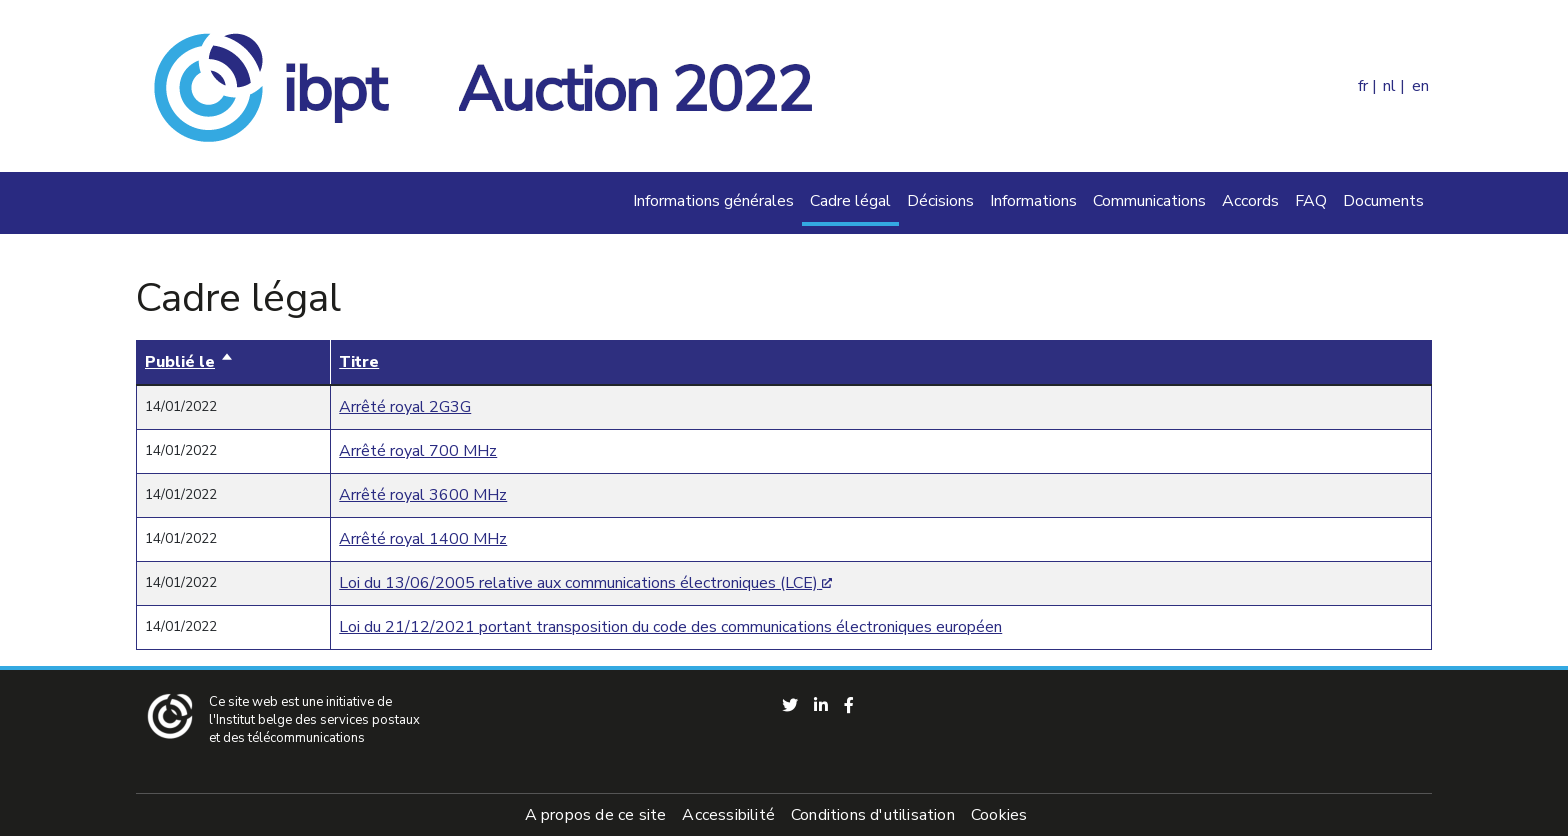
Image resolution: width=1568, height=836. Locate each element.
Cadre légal (850, 201)
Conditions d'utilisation (873, 815)
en (1420, 86)
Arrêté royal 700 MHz (418, 451)
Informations (1033, 201)
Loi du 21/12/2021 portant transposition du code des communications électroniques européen (670, 627)
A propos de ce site (596, 815)
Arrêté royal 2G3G (405, 407)
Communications (1149, 201)
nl (1389, 86)
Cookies (999, 815)
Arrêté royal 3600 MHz (423, 495)
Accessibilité (728, 815)
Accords (1250, 201)
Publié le (189, 362)
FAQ (1311, 201)
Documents (1383, 201)
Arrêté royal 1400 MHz (423, 539)
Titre (359, 362)
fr (1363, 86)
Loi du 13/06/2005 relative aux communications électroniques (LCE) (578, 583)
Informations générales (713, 201)
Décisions (940, 201)
